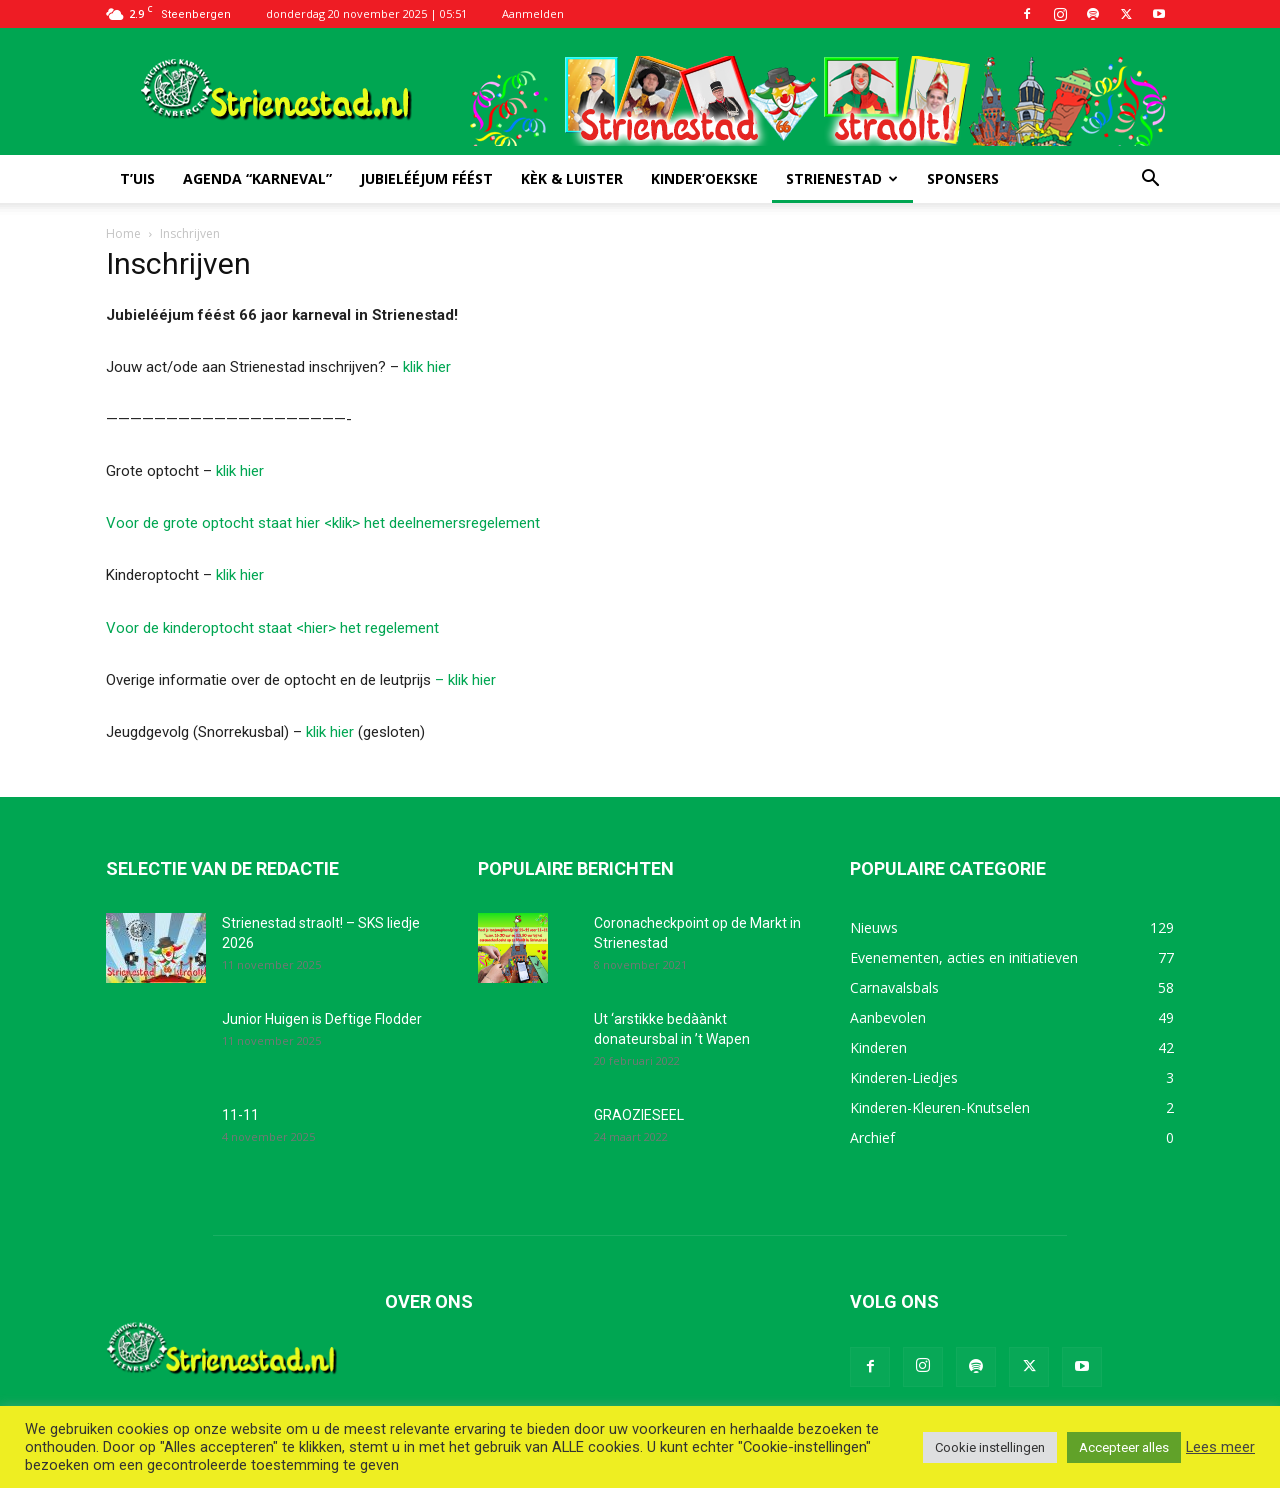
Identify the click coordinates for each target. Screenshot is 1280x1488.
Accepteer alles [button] (1124, 1447)
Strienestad (842, 178)
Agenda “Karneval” (257, 178)
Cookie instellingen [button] (990, 1447)
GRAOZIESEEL (639, 1115)
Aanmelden (533, 13)
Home (123, 233)
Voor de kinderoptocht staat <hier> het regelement (272, 628)
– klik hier (465, 680)
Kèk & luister (572, 178)
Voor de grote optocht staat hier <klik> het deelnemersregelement (323, 523)
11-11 (240, 1115)
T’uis (137, 178)
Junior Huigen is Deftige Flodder (322, 1019)
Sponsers (963, 178)
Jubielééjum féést (426, 178)
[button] (1150, 180)
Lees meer (1220, 1447)
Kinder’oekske (704, 178)
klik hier (427, 367)
